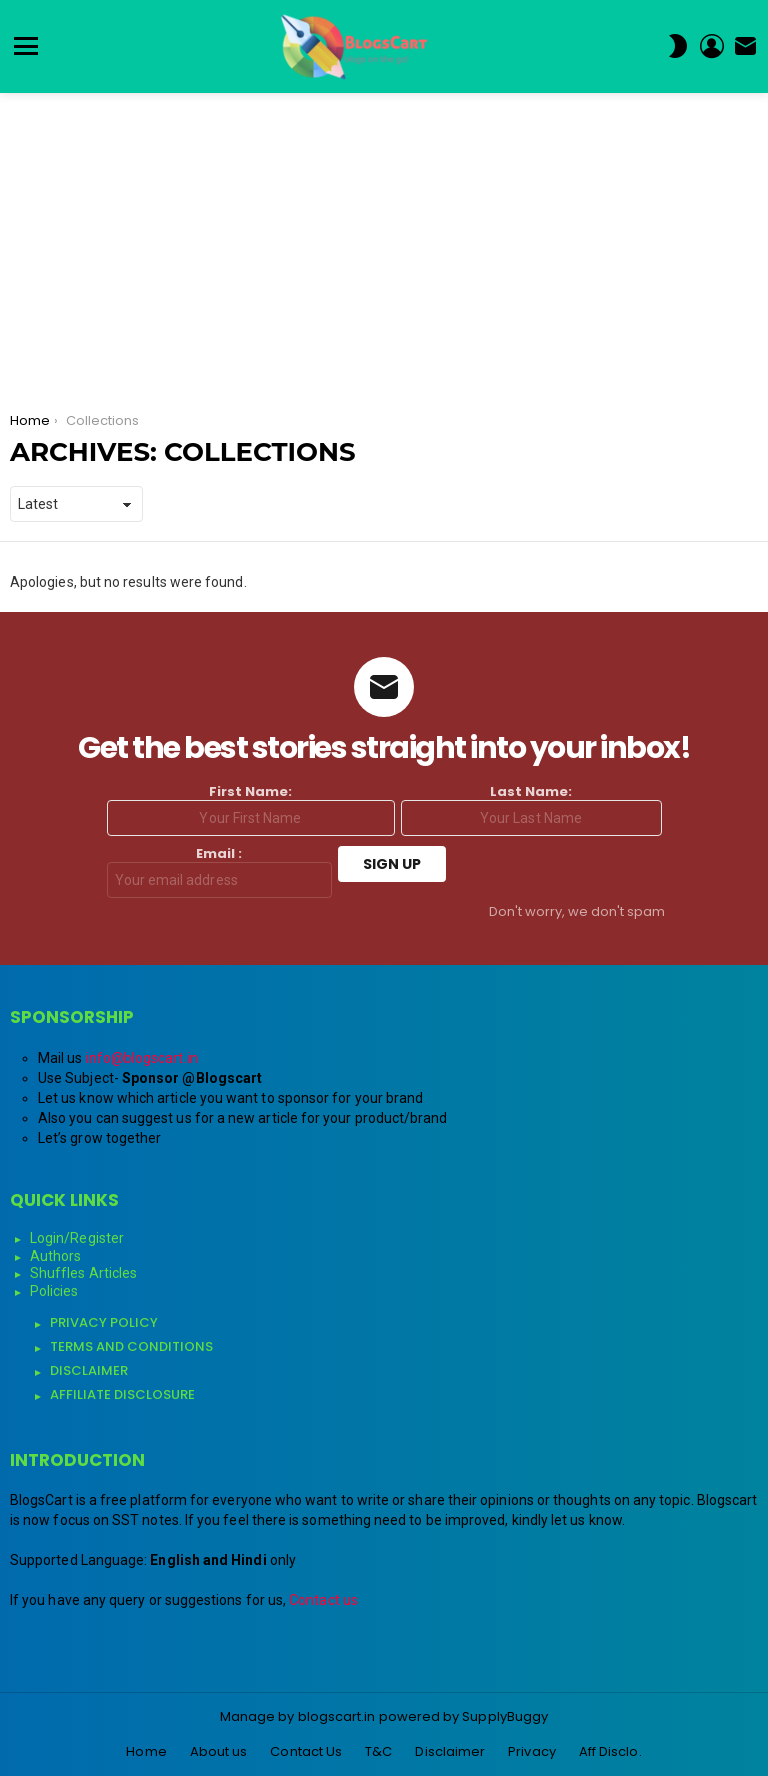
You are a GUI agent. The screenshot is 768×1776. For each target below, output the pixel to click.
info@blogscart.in (142, 1058)
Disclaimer (89, 1370)
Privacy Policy (104, 1322)
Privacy (532, 1752)
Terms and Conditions (131, 1346)
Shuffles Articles (83, 1273)
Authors (56, 1256)
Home (146, 1752)
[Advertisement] (384, 243)
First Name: (251, 810)
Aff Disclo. (610, 1752)
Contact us (323, 1600)
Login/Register (77, 1238)
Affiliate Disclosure (122, 1394)
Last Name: (531, 810)
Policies (54, 1291)
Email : (219, 872)
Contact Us (306, 1752)
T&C (378, 1752)
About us (219, 1752)
